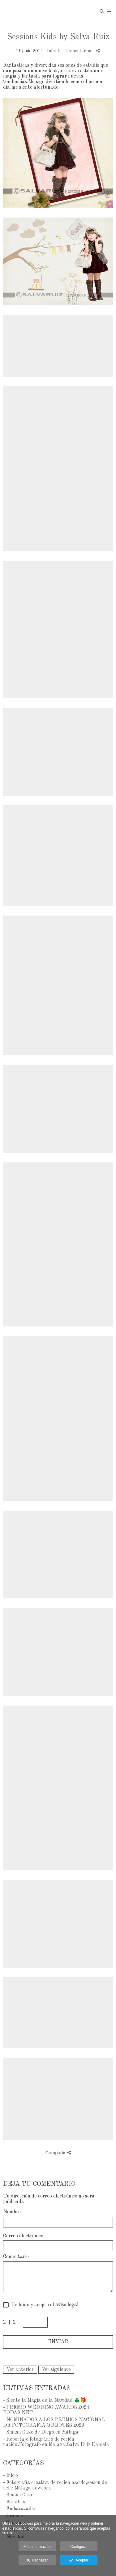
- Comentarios (77, 51)
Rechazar (37, 2560)
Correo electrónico (23, 2236)
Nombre (12, 2212)
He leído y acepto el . (44, 2305)
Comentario (16, 2256)
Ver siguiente (56, 2369)
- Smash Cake (18, 2495)
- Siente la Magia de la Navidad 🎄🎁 (44, 2400)
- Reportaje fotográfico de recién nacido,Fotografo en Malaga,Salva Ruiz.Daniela (56, 2442)
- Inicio (10, 2475)
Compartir (58, 2152)
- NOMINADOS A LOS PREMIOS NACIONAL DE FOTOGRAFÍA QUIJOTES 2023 (54, 2422)
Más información (37, 2546)
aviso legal (67, 2305)
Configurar (79, 2546)
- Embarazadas (20, 2508)
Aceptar (78, 2560)
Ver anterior (20, 2369)
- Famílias (14, 2502)
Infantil (54, 51)
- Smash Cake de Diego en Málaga (41, 2432)
